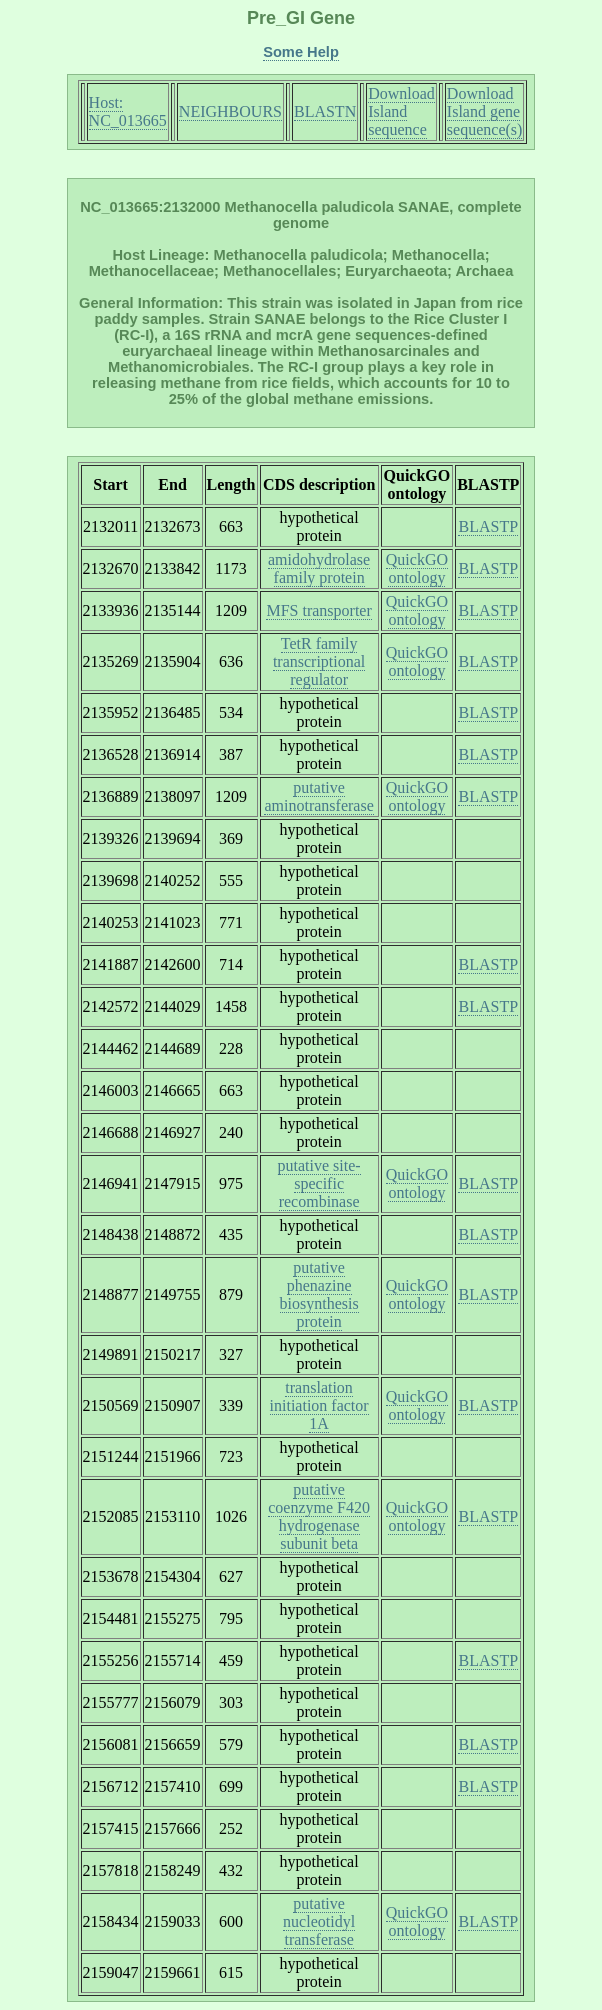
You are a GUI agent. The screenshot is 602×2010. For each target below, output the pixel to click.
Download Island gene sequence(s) (485, 111)
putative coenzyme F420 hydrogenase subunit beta (319, 1516)
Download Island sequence (401, 111)
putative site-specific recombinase (319, 1183)
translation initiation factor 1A (319, 1405)
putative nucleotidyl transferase (319, 1921)
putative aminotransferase (318, 796)
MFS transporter (318, 610)
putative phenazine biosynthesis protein (319, 1294)
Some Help (301, 52)
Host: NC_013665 (128, 111)
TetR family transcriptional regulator (319, 661)
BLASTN (325, 111)
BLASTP (488, 526)
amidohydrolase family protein (319, 568)
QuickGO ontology (417, 568)
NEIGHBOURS (230, 111)
